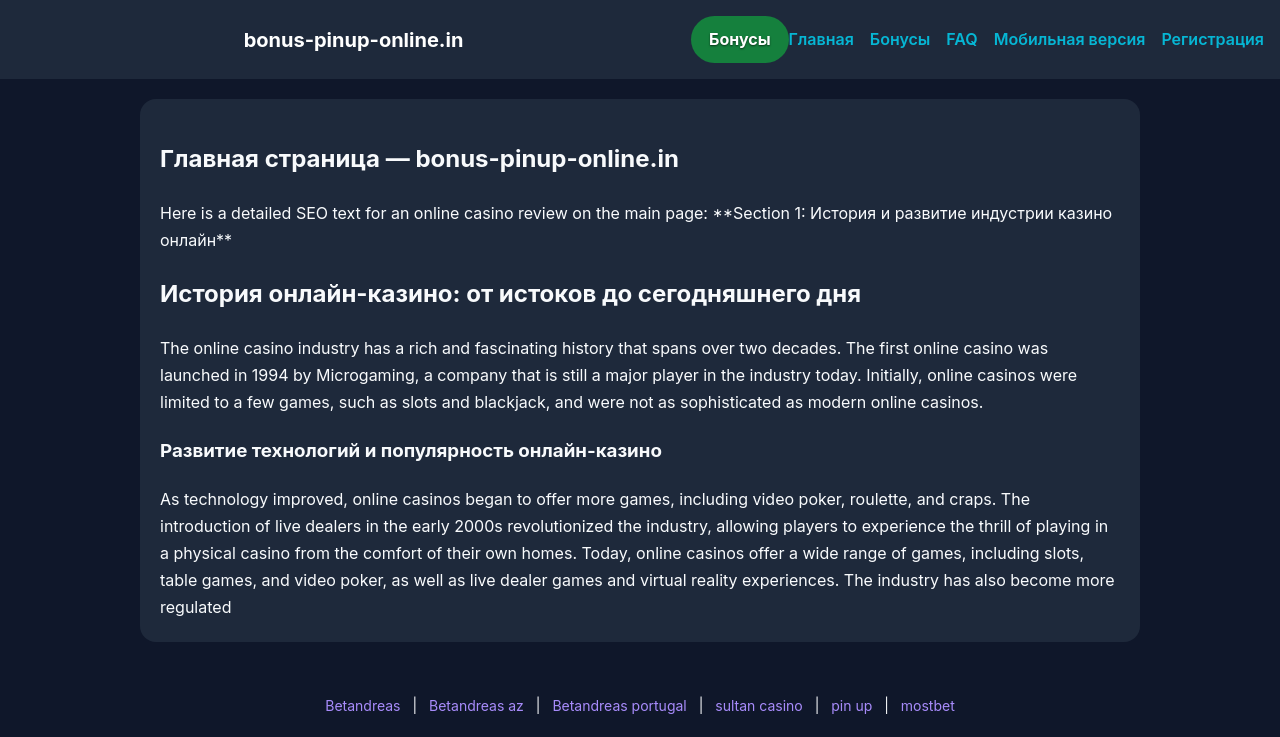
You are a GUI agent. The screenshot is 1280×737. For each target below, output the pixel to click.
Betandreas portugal (619, 705)
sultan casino (758, 705)
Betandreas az (476, 705)
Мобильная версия (1070, 39)
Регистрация (1212, 39)
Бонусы (740, 39)
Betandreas (362, 705)
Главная (821, 39)
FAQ (961, 39)
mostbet (928, 705)
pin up (851, 705)
